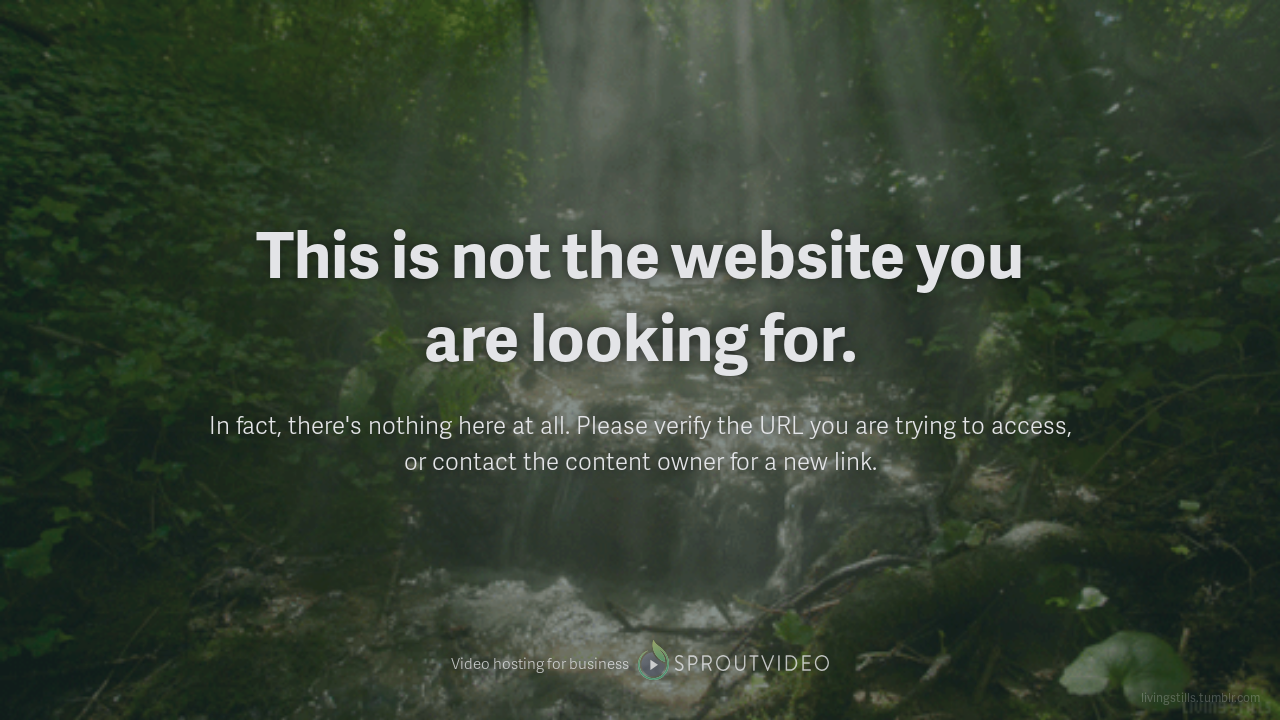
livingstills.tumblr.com (1200, 697)
